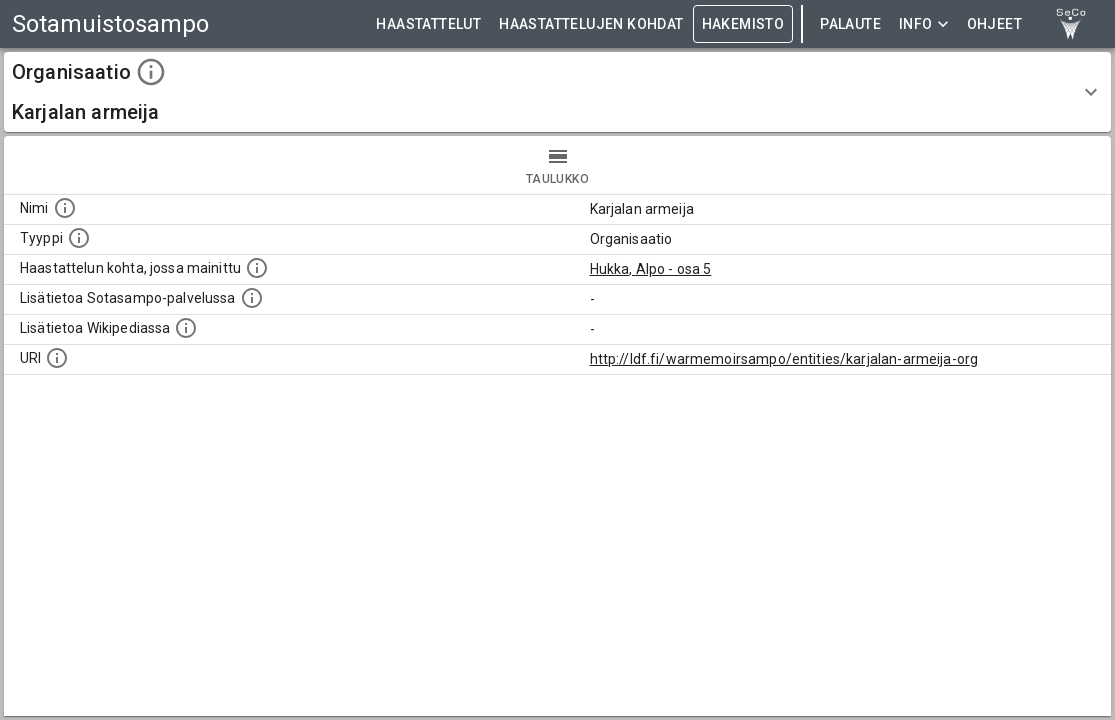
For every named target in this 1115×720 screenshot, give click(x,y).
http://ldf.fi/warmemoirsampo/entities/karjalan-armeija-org (784, 359)
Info (924, 24)
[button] (557, 92)
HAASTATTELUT (428, 24)
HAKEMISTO (743, 24)
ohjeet (994, 24)
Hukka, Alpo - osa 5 (651, 269)
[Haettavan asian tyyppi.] (79, 238)
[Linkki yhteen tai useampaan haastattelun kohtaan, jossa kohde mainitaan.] (257, 268)
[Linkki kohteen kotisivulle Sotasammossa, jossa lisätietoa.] (252, 298)
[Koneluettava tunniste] (57, 358)
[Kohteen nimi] (65, 208)
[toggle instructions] (151, 72)
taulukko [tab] (557, 165)
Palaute (850, 24)
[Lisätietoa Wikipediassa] (186, 328)
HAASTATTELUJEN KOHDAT (591, 24)
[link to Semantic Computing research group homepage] (1071, 24)
